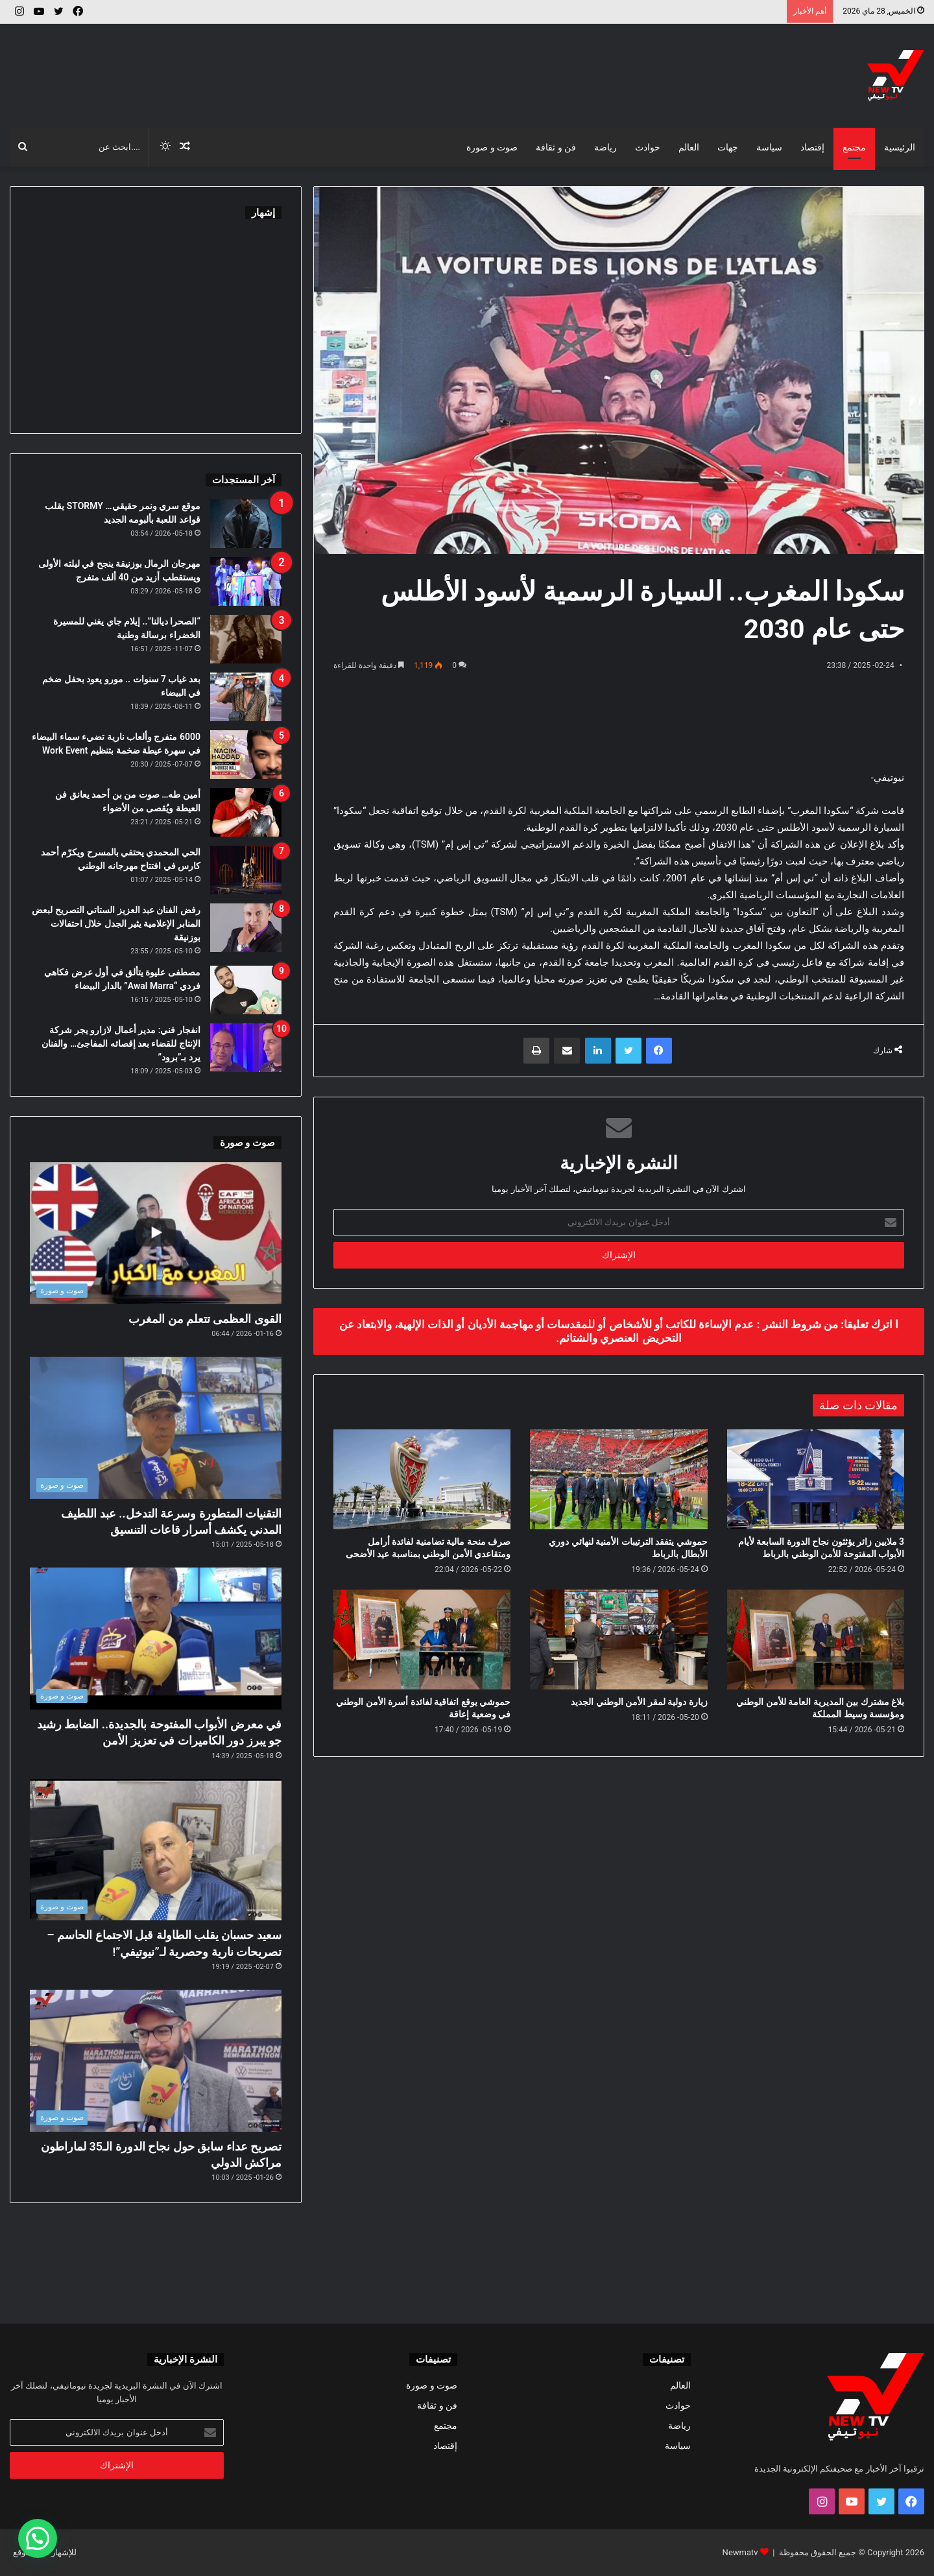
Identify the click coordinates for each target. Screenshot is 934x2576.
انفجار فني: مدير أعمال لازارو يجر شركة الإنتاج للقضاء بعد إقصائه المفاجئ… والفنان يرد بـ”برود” (121, 1043)
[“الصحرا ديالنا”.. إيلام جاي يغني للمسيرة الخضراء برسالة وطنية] (245, 639)
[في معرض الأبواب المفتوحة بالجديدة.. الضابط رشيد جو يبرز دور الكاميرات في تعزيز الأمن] (155, 1639)
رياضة (605, 147)
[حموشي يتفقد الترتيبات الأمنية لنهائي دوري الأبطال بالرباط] (618, 1479)
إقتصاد (812, 147)
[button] (37, 2538)
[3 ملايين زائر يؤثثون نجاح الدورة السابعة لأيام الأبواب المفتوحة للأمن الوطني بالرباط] (815, 1479)
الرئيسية (899, 147)
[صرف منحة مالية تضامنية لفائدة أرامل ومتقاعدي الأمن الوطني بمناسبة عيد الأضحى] (421, 1479)
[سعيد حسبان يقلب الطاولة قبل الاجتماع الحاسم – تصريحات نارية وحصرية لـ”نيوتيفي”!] (155, 1850)
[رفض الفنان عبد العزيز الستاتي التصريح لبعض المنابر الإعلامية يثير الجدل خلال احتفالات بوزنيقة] (245, 927)
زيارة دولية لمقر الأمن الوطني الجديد (639, 1702)
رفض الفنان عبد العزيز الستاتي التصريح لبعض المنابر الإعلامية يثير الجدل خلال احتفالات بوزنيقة (116, 923)
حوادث (647, 147)
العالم (688, 147)
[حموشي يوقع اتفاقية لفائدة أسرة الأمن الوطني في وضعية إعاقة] (421, 1639)
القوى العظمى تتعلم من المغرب (204, 1319)
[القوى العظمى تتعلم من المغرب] (155, 1233)
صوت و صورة (492, 147)
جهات (727, 147)
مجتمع (854, 147)
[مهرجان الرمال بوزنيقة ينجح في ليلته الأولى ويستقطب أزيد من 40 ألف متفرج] (245, 581)
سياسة (769, 147)
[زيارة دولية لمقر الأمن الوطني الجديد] (618, 1639)
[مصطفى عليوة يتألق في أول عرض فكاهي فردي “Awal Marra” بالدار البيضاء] (245, 990)
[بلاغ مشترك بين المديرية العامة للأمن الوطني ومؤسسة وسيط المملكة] (815, 1639)
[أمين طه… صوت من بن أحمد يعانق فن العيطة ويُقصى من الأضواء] (245, 812)
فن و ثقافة (556, 147)
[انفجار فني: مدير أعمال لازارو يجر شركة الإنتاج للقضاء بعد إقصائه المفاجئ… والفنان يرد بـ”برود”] (245, 1047)
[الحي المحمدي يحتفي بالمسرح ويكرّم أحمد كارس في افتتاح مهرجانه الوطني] (245, 870)
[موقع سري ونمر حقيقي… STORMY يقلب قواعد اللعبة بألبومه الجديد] (245, 523)
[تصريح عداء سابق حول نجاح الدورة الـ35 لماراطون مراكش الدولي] (155, 2061)
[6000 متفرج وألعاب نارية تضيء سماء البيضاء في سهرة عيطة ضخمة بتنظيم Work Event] (245, 754)
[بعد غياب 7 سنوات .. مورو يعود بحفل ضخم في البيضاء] (245, 697)
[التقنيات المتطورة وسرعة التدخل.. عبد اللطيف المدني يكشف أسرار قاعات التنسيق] (155, 1428)
